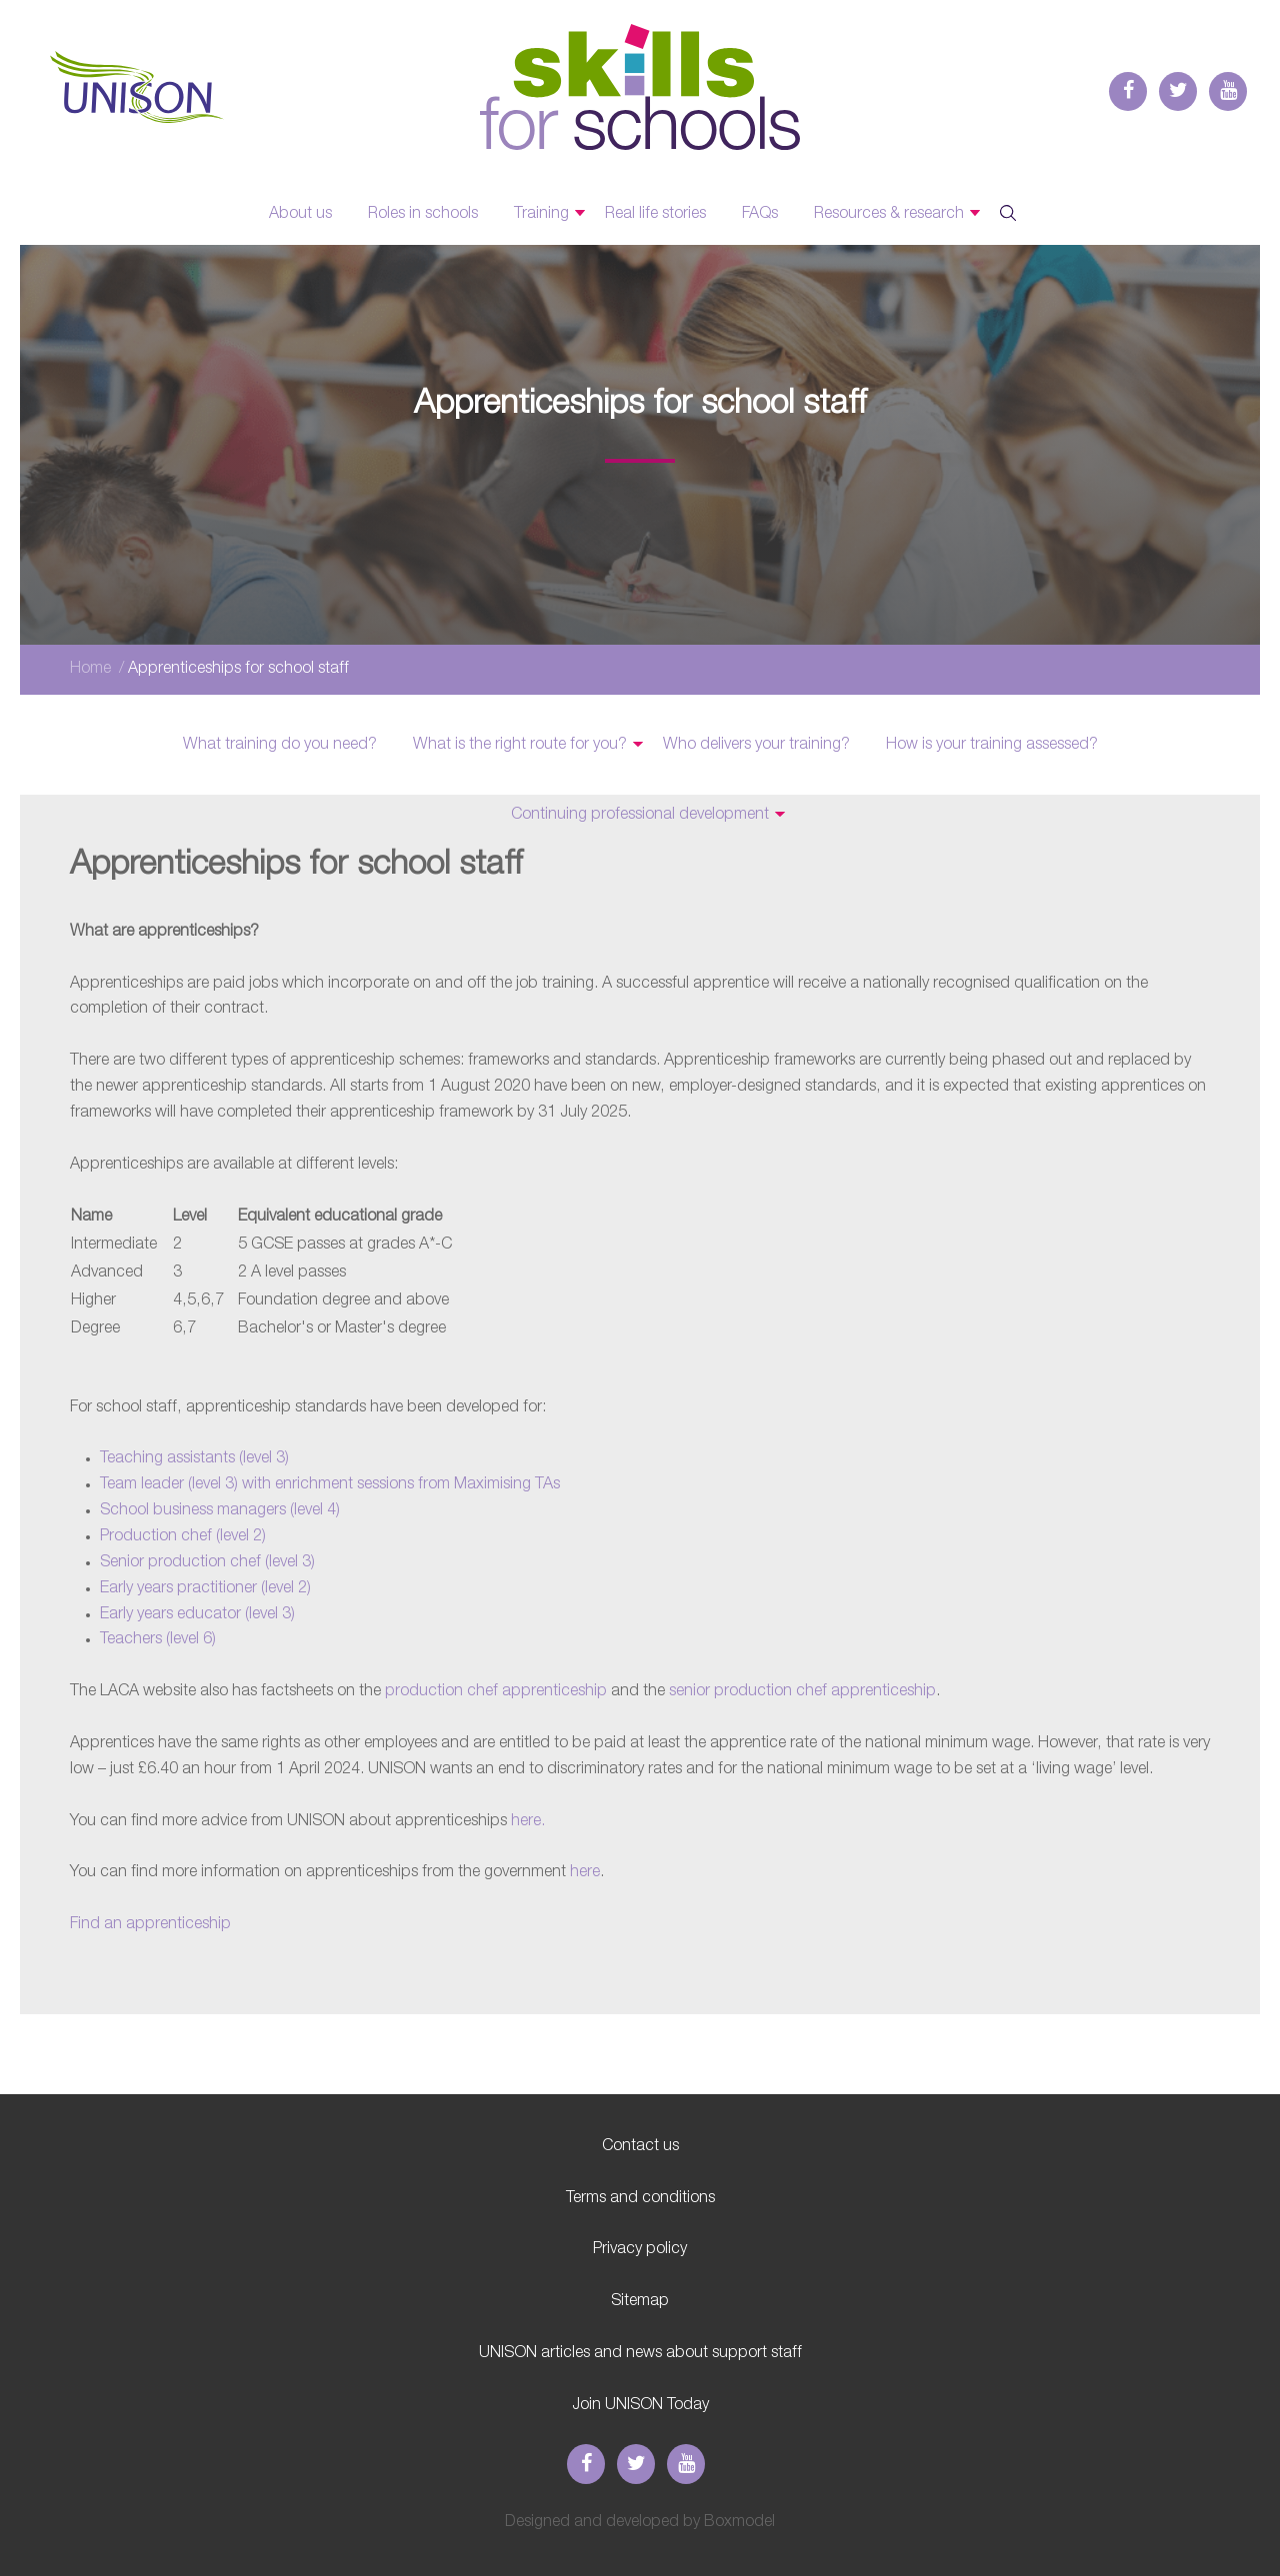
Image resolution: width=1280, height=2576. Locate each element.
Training (541, 214)
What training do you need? (280, 745)
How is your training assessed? (992, 745)
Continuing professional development (640, 815)
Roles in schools (423, 214)
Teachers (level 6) (158, 1639)
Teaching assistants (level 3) (194, 1458)
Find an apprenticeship (150, 1924)
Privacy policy (640, 2249)
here (585, 1872)
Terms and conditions (640, 2198)
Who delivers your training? (756, 745)
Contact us (640, 2146)
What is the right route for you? (520, 745)
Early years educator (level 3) (197, 1614)
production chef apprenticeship (498, 1691)
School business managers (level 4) (220, 1510)
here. (528, 1821)
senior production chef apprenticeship (802, 1691)
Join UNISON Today (640, 2405)
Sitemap (640, 2301)
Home (90, 669)
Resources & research (889, 214)
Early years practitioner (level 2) (205, 1588)
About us (300, 214)
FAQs (760, 214)
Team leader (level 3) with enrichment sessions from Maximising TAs (330, 1484)
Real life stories (655, 214)
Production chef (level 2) (183, 1536)
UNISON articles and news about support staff (640, 2353)
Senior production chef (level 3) (207, 1562)
